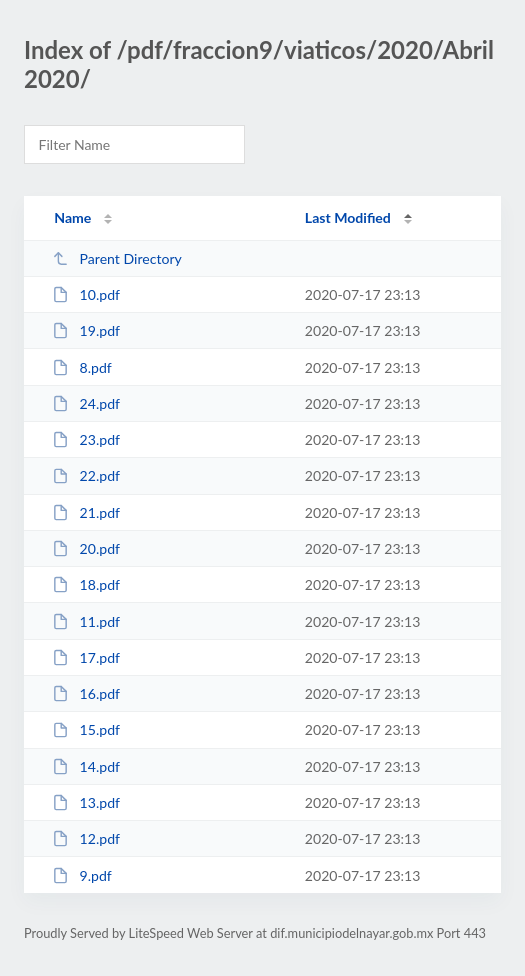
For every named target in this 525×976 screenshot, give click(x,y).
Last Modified (348, 217)
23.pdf (86, 439)
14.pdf (86, 766)
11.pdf (86, 621)
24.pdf (86, 403)
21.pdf (86, 512)
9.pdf (82, 875)
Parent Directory (117, 258)
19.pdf (86, 330)
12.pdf (86, 838)
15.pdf (86, 729)
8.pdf (82, 367)
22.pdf (86, 475)
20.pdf (86, 548)
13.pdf (86, 802)
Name (72, 217)
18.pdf (86, 584)
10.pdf (86, 294)
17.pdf (86, 657)
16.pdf (86, 693)
